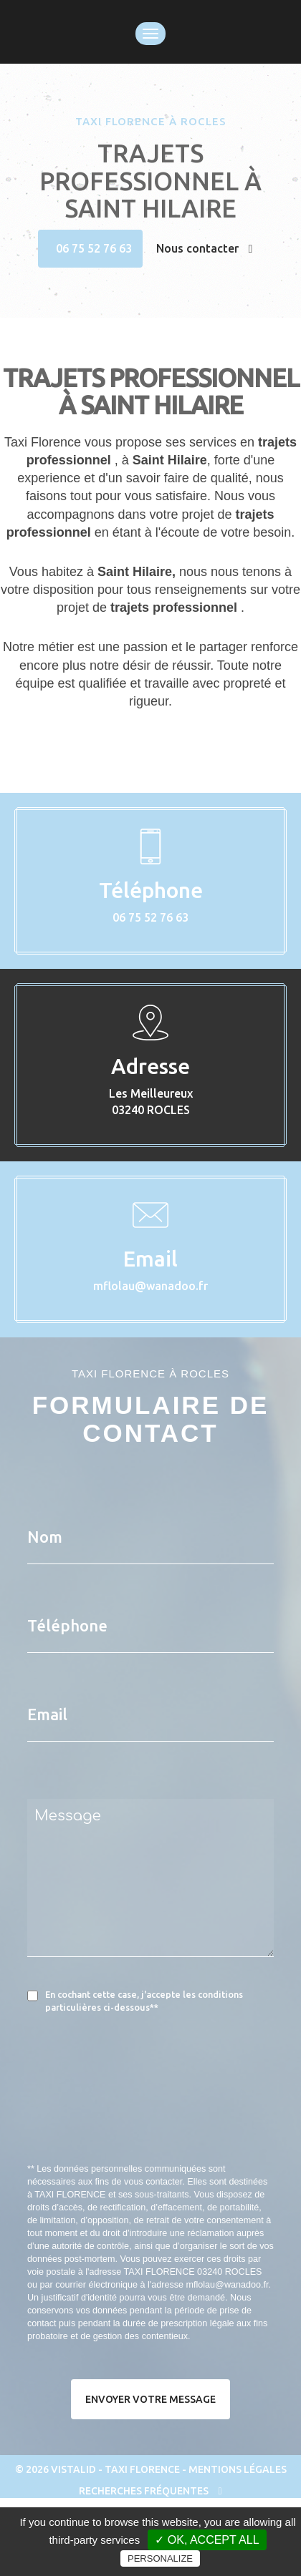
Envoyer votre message (150, 2399)
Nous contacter (204, 248)
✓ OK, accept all (207, 2540)
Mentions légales (237, 2469)
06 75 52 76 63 (94, 248)
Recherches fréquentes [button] (150, 2491)
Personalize (160, 2558)
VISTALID (73, 2469)
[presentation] (179, 2121)
